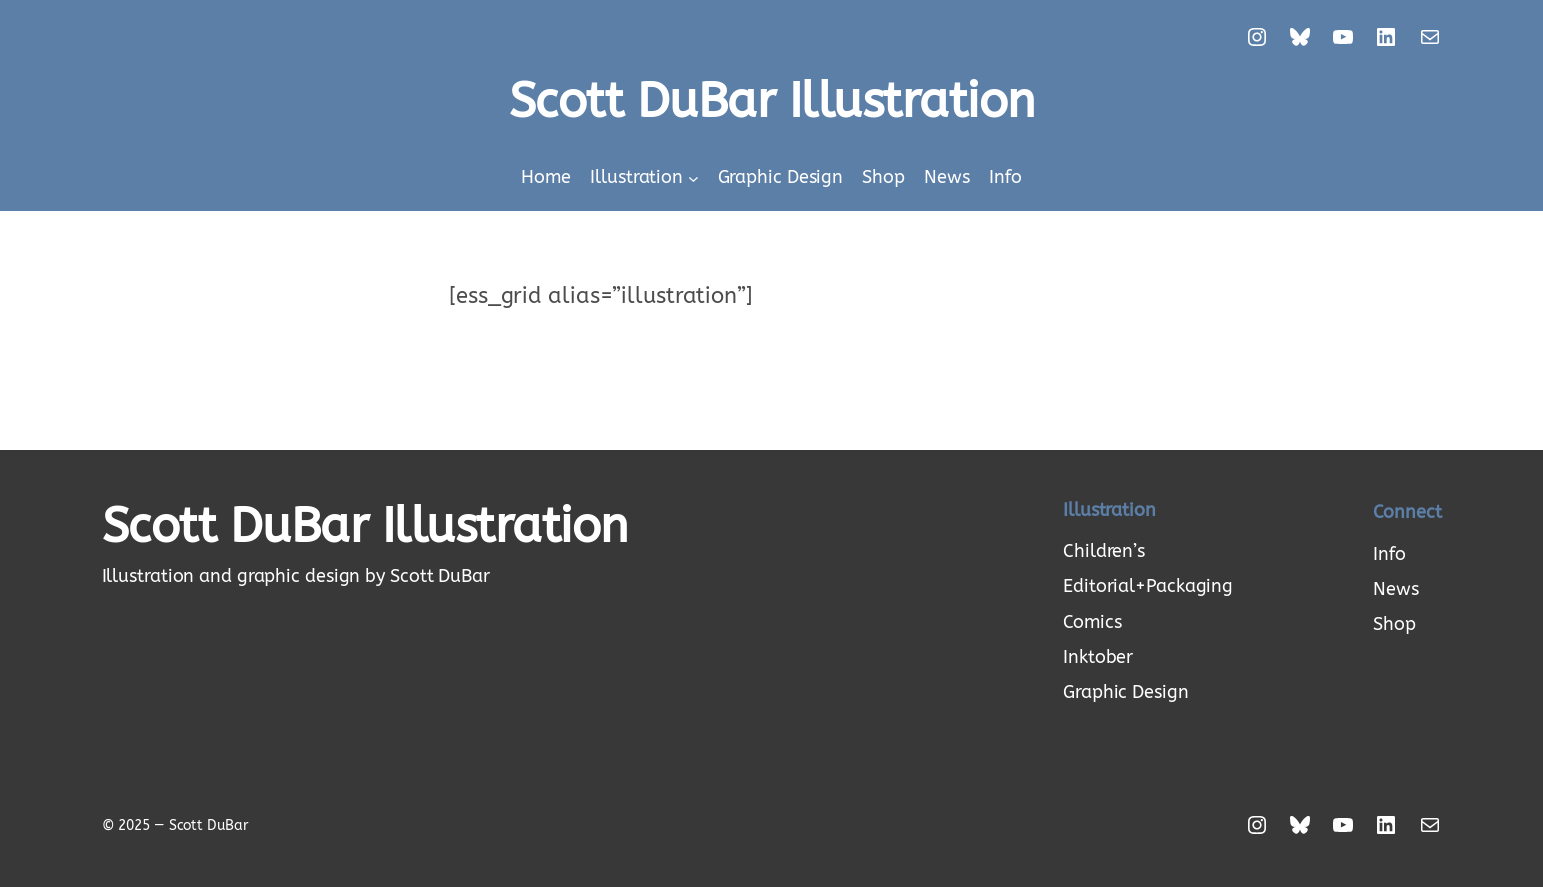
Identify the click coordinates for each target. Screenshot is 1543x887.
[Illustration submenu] (693, 178)
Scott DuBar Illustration (772, 101)
